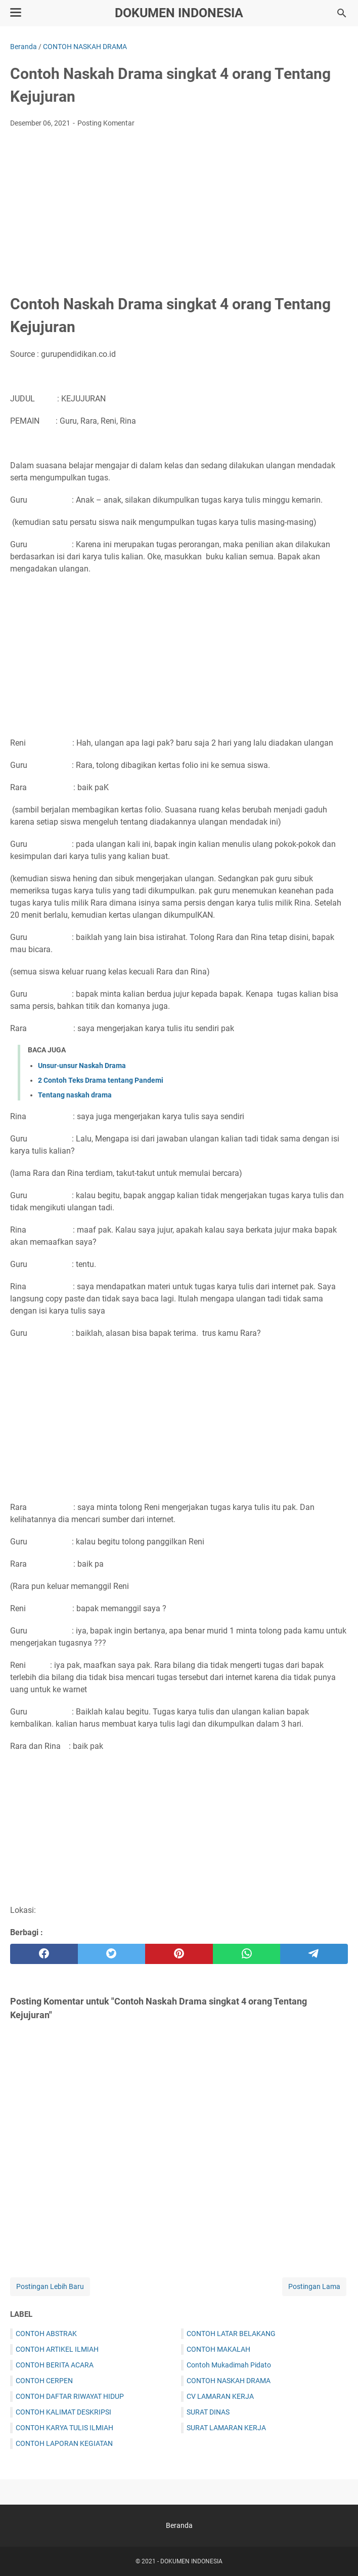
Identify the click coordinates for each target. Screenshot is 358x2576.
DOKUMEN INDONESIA (179, 13)
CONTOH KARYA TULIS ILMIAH (64, 2428)
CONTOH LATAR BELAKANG (231, 2333)
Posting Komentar (106, 123)
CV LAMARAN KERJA (220, 2396)
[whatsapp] (247, 1954)
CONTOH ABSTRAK (46, 2333)
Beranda (179, 2525)
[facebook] (44, 1954)
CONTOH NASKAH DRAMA (229, 2381)
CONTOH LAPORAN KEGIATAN (64, 2443)
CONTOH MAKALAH (218, 2349)
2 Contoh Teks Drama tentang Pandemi (100, 1080)
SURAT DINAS (208, 2412)
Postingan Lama (314, 2286)
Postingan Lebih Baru (50, 2286)
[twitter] (112, 1954)
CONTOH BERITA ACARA (55, 2365)
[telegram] (314, 1954)
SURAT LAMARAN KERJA (226, 2428)
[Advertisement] (179, 211)
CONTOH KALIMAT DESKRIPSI (63, 2412)
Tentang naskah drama (75, 1095)
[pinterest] (179, 1954)
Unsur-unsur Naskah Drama (82, 1065)
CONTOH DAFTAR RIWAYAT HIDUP (70, 2396)
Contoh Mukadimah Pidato (229, 2365)
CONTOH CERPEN (44, 2381)
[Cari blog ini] (342, 13)
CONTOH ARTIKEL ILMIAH (57, 2349)
